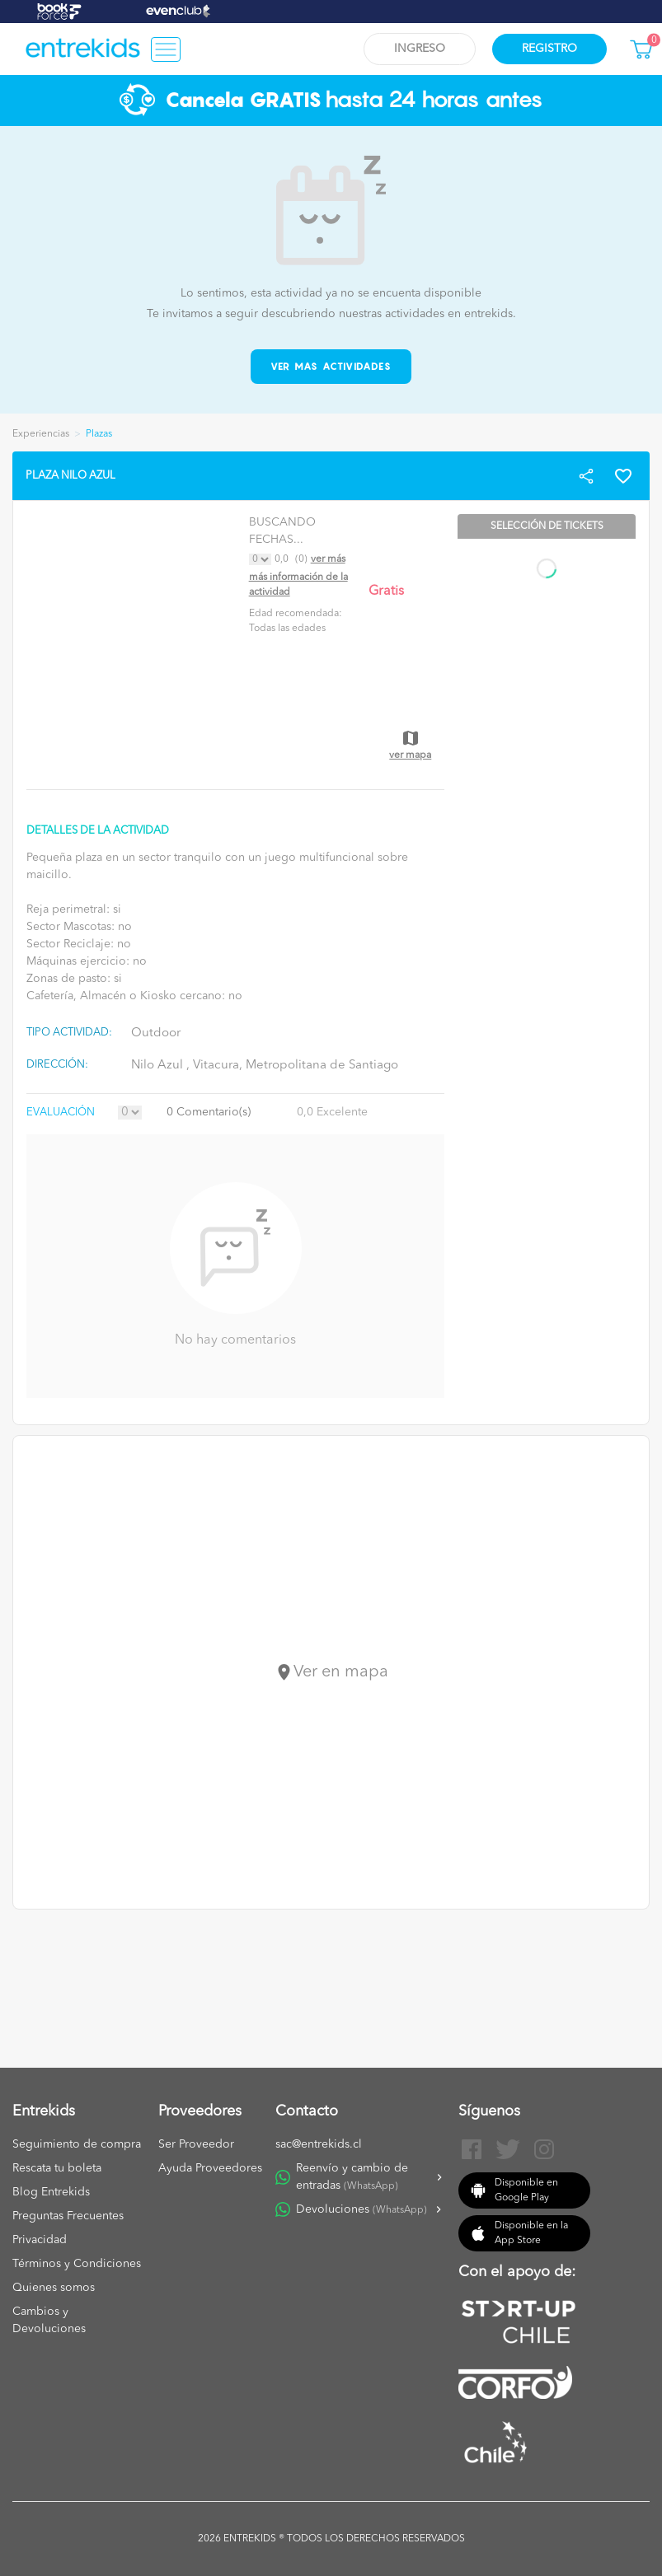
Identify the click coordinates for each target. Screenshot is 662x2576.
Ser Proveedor (196, 2144)
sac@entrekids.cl (318, 2144)
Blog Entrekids (51, 2192)
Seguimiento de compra (76, 2144)
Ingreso (419, 48)
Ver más (328, 559)
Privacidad (39, 2240)
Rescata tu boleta (56, 2168)
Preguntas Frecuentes (68, 2216)
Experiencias (40, 434)
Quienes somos (53, 2287)
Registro (549, 48)
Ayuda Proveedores (210, 2168)
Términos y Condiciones (76, 2264)
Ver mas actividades (331, 366)
